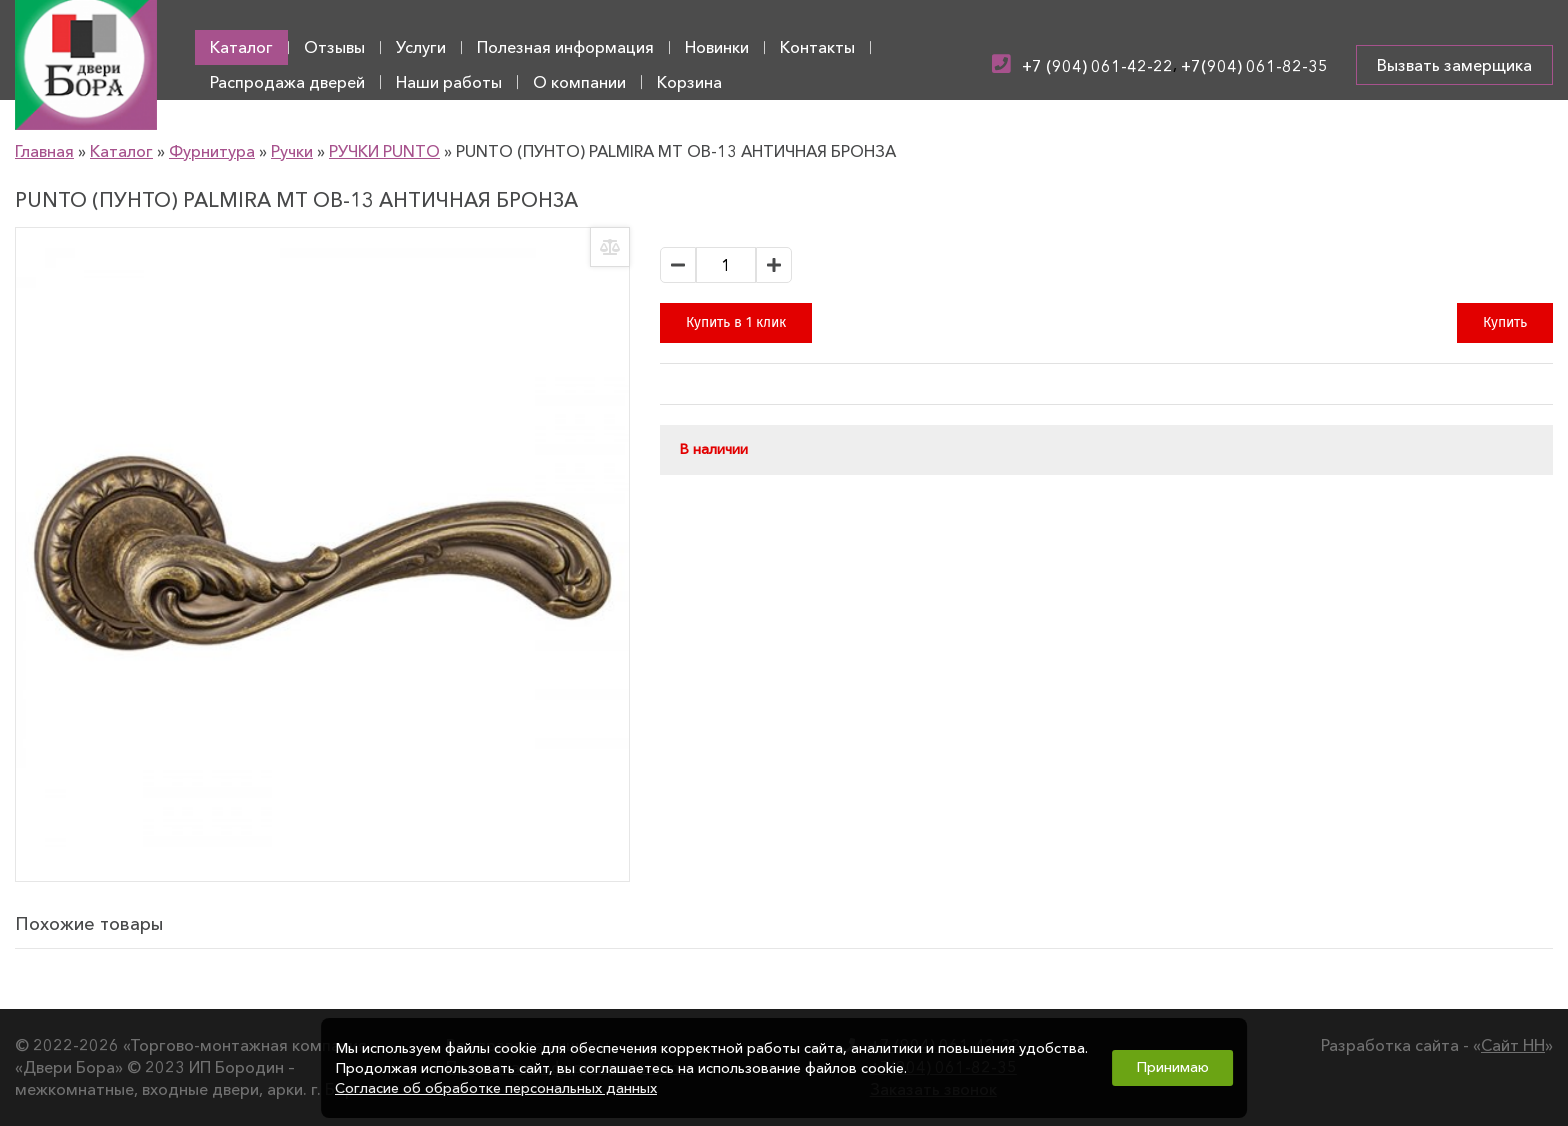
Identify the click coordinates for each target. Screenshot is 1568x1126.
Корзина (689, 82)
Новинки (717, 47)
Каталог (241, 47)
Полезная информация (565, 47)
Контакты (817, 47)
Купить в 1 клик (736, 322)
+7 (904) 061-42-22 (1097, 66)
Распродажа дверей (287, 82)
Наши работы (449, 82)
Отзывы (334, 47)
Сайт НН (1513, 1045)
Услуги (421, 47)
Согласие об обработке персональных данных (496, 1088)
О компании (579, 82)
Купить (1505, 322)
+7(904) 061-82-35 (1254, 66)
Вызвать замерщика (1454, 65)
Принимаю (1172, 1067)
